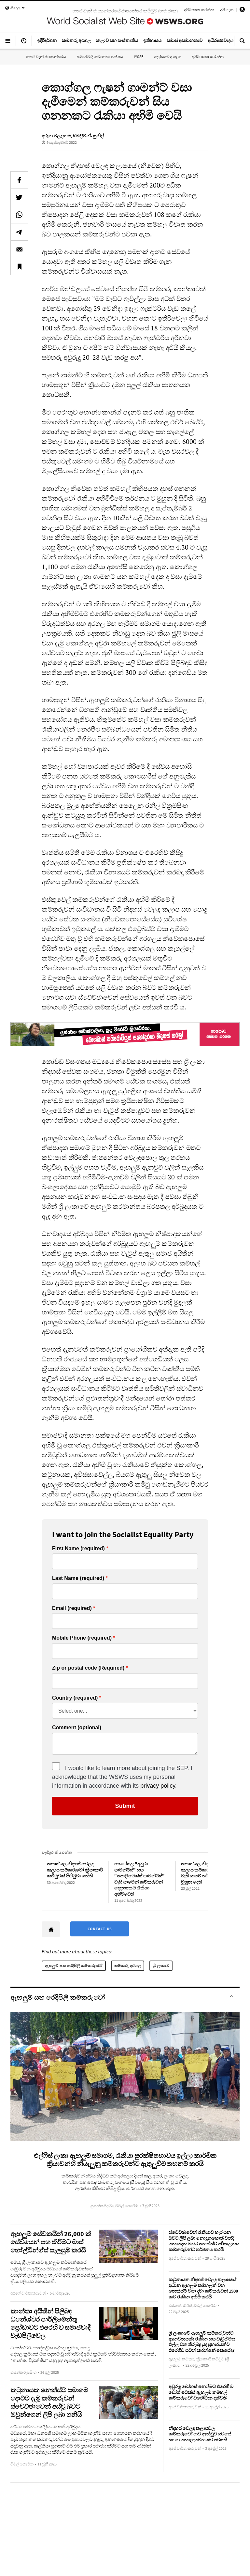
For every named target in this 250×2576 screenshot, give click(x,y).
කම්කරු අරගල (127, 1965)
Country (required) (75, 1698)
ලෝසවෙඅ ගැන (167, 56)
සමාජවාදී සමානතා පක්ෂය (100, 56)
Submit (125, 1806)
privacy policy (157, 1785)
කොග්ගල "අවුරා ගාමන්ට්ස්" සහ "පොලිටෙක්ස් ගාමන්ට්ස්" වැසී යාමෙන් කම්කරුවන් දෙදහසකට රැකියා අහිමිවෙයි (139, 1879)
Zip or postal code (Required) (88, 1668)
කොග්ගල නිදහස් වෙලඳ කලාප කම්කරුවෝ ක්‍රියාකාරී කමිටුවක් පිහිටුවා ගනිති (75, 1870)
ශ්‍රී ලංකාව (161, 1965)
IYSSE (139, 56)
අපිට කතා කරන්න (199, 9)
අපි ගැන (226, 9)
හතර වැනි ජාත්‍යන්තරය (46, 56)
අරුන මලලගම (56, 136)
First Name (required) (78, 1548)
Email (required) (72, 1608)
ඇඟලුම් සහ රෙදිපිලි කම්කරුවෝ (74, 1965)
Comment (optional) (76, 1727)
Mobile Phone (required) (82, 1638)
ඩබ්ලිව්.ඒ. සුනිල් (88, 136)
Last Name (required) (78, 1578)
